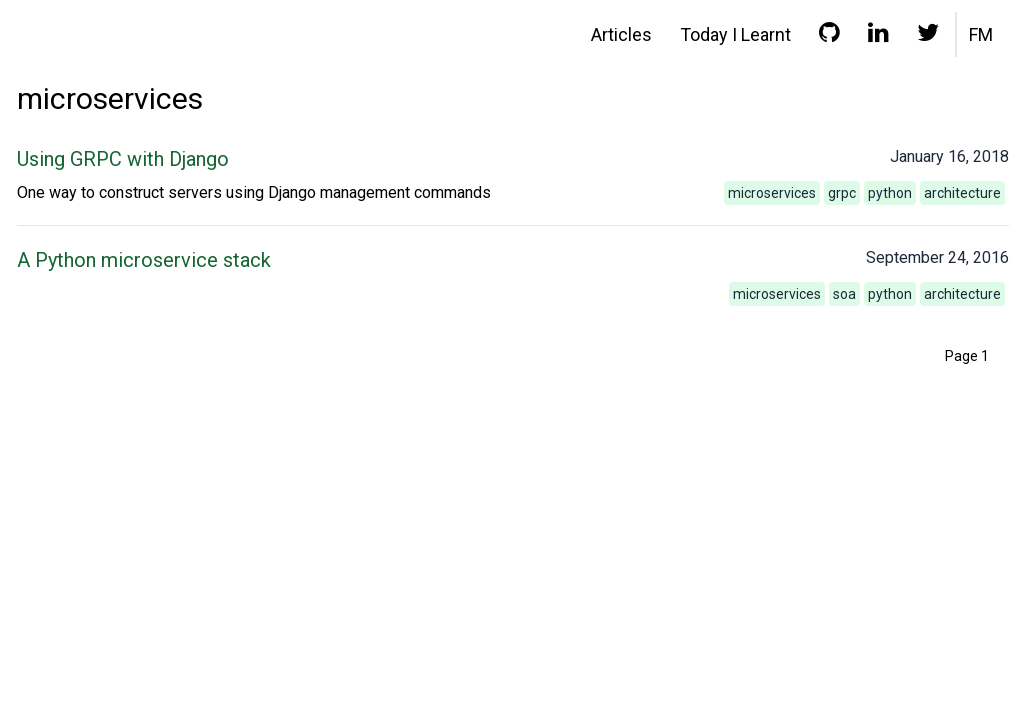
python (890, 193)
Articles (621, 34)
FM (981, 34)
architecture (962, 193)
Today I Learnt (735, 34)
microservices (772, 193)
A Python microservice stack (144, 260)
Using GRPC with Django (123, 159)
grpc (842, 193)
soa (844, 294)
